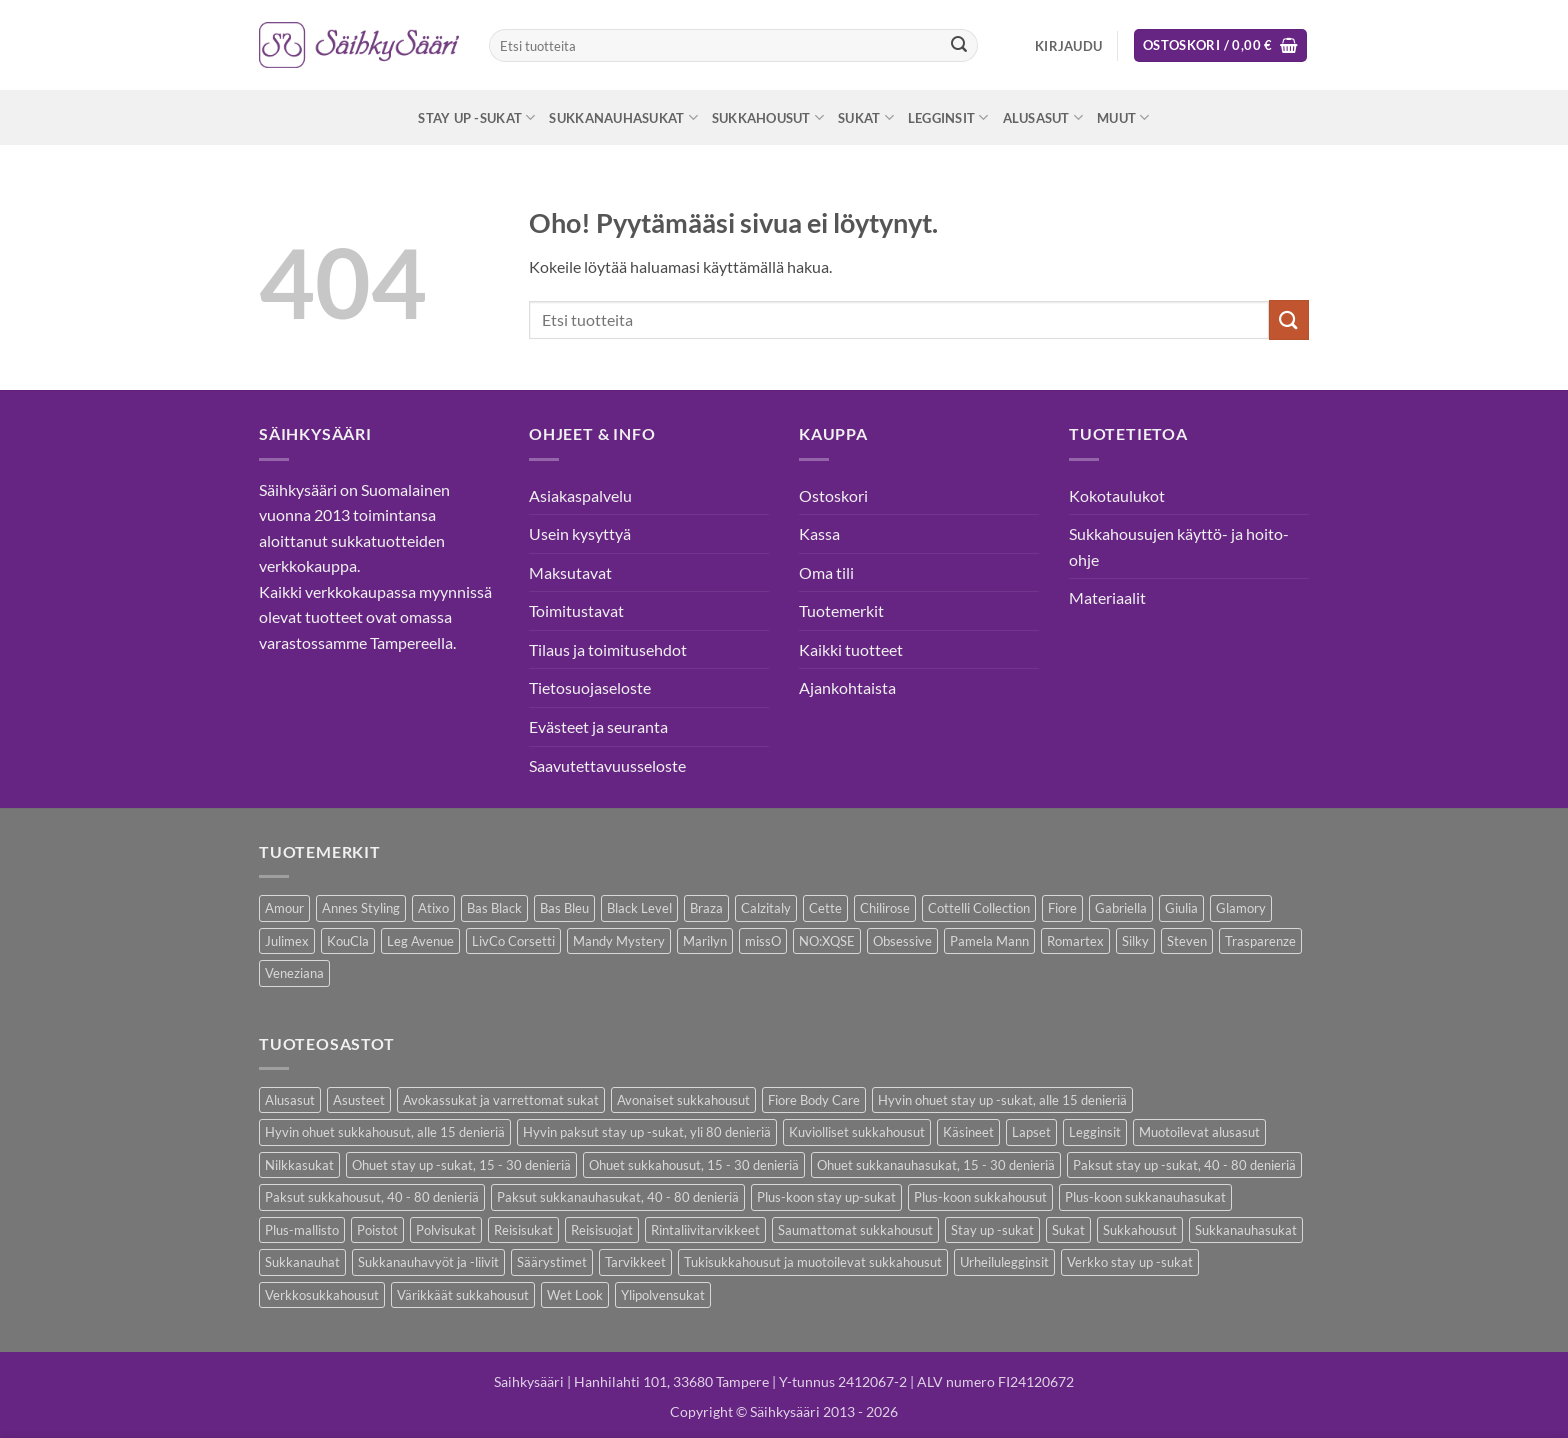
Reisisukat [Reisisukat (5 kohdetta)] (523, 1230)
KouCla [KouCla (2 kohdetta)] (348, 941)
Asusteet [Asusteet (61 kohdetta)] (359, 1100)
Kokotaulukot (1117, 495)
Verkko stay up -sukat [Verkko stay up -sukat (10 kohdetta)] (1130, 1262)
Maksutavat (570, 572)
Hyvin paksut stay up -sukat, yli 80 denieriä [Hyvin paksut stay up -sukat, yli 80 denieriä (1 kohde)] (647, 1132)
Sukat (866, 117)
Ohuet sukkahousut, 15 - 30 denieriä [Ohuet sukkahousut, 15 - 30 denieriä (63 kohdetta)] (694, 1165)
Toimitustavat (576, 610)
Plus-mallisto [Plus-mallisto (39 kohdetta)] (302, 1230)
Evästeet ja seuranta (598, 726)
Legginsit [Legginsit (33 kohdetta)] (1095, 1132)
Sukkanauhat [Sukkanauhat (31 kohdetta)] (302, 1262)
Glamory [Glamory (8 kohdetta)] (1241, 908)
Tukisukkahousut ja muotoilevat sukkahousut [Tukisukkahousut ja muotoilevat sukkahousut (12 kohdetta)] (813, 1262)
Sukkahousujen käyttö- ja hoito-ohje (1179, 546)
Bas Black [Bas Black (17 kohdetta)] (494, 908)
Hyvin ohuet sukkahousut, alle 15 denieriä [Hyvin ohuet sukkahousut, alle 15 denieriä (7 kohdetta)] (385, 1132)
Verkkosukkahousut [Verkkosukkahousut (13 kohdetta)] (322, 1295)
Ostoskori (833, 495)
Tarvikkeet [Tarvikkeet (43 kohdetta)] (635, 1262)
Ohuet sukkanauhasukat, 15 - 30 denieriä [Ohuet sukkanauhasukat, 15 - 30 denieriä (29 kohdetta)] (936, 1165)
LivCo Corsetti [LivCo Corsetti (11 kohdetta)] (513, 941)
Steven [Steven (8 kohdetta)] (1187, 941)
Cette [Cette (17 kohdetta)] (825, 908)
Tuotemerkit (841, 610)
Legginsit (948, 117)
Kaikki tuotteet (851, 649)
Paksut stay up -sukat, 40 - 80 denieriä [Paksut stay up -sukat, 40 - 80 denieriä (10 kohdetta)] (1184, 1165)
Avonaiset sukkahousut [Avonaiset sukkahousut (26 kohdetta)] (683, 1100)
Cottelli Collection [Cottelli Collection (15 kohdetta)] (979, 908)
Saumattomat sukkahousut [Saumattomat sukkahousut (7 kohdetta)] (855, 1230)
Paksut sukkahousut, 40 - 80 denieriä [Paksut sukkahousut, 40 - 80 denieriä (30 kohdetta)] (372, 1197)
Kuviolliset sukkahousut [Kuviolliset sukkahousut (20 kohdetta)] (857, 1132)
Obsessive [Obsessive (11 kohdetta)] (902, 941)
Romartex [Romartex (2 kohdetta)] (1075, 941)
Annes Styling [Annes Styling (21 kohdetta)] (361, 908)
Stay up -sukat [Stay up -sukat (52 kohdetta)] (992, 1230)
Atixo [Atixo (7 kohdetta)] (433, 908)
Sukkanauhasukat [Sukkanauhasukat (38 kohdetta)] (1246, 1230)
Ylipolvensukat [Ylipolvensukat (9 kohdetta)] (663, 1295)
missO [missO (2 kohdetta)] (763, 941)
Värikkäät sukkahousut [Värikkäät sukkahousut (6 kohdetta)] (463, 1295)
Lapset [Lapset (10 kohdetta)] (1031, 1132)
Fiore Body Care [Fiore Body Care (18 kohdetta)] (814, 1100)
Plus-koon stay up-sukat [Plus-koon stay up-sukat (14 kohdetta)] (826, 1197)
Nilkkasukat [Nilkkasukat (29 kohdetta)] (299, 1165)
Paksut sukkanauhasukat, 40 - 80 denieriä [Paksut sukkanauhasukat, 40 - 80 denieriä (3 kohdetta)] (618, 1197)
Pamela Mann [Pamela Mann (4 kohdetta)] (989, 941)
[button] (1068, 46)
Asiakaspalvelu (580, 495)
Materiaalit (1107, 597)
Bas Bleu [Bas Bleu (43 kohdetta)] (564, 908)
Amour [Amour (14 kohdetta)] (284, 908)
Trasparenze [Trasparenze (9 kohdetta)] (1260, 941)
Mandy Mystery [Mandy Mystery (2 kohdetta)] (619, 941)
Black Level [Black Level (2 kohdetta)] (639, 908)
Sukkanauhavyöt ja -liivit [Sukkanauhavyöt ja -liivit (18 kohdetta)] (428, 1262)
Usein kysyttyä (580, 533)
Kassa (819, 533)
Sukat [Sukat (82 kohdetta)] (1068, 1230)
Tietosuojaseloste (590, 687)
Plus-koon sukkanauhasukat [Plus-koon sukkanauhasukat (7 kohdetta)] (1145, 1197)
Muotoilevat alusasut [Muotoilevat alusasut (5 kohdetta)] (1199, 1132)
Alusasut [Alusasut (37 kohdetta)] (290, 1100)
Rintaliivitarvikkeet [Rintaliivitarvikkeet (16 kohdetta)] (705, 1230)
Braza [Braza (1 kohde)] (706, 908)
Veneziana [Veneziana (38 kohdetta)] (294, 973)
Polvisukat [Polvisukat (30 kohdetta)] (446, 1230)
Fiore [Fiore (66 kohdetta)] (1062, 908)
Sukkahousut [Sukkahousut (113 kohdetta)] (1140, 1230)
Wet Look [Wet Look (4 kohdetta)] (575, 1295)
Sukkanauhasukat (623, 117)
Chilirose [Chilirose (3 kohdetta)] (885, 908)
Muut (1123, 117)
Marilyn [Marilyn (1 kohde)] (705, 941)
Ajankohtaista (847, 687)
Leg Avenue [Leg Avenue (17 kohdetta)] (420, 941)
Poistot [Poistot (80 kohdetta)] (377, 1230)
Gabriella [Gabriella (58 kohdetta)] (1121, 908)
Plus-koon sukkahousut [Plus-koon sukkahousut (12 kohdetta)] (980, 1197)
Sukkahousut (768, 117)
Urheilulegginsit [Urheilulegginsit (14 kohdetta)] (1004, 1262)
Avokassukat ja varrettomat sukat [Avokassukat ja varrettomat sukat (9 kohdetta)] (501, 1100)
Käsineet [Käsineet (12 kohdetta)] (968, 1132)
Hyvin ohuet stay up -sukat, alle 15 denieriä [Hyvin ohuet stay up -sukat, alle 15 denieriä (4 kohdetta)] (1002, 1100)
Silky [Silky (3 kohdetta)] (1135, 941)
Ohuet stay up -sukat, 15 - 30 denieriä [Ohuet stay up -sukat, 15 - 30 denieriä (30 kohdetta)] (461, 1165)
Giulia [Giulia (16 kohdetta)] (1181, 908)
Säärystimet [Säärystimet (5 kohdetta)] (552, 1262)
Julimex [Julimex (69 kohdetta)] (287, 941)
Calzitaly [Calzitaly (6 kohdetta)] (766, 908)
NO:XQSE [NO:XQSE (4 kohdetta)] (827, 941)
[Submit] (959, 46)
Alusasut (1043, 117)
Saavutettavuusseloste (607, 765)
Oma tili (826, 572)
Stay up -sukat (476, 117)
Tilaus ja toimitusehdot (608, 649)
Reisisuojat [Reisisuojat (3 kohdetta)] (602, 1230)
